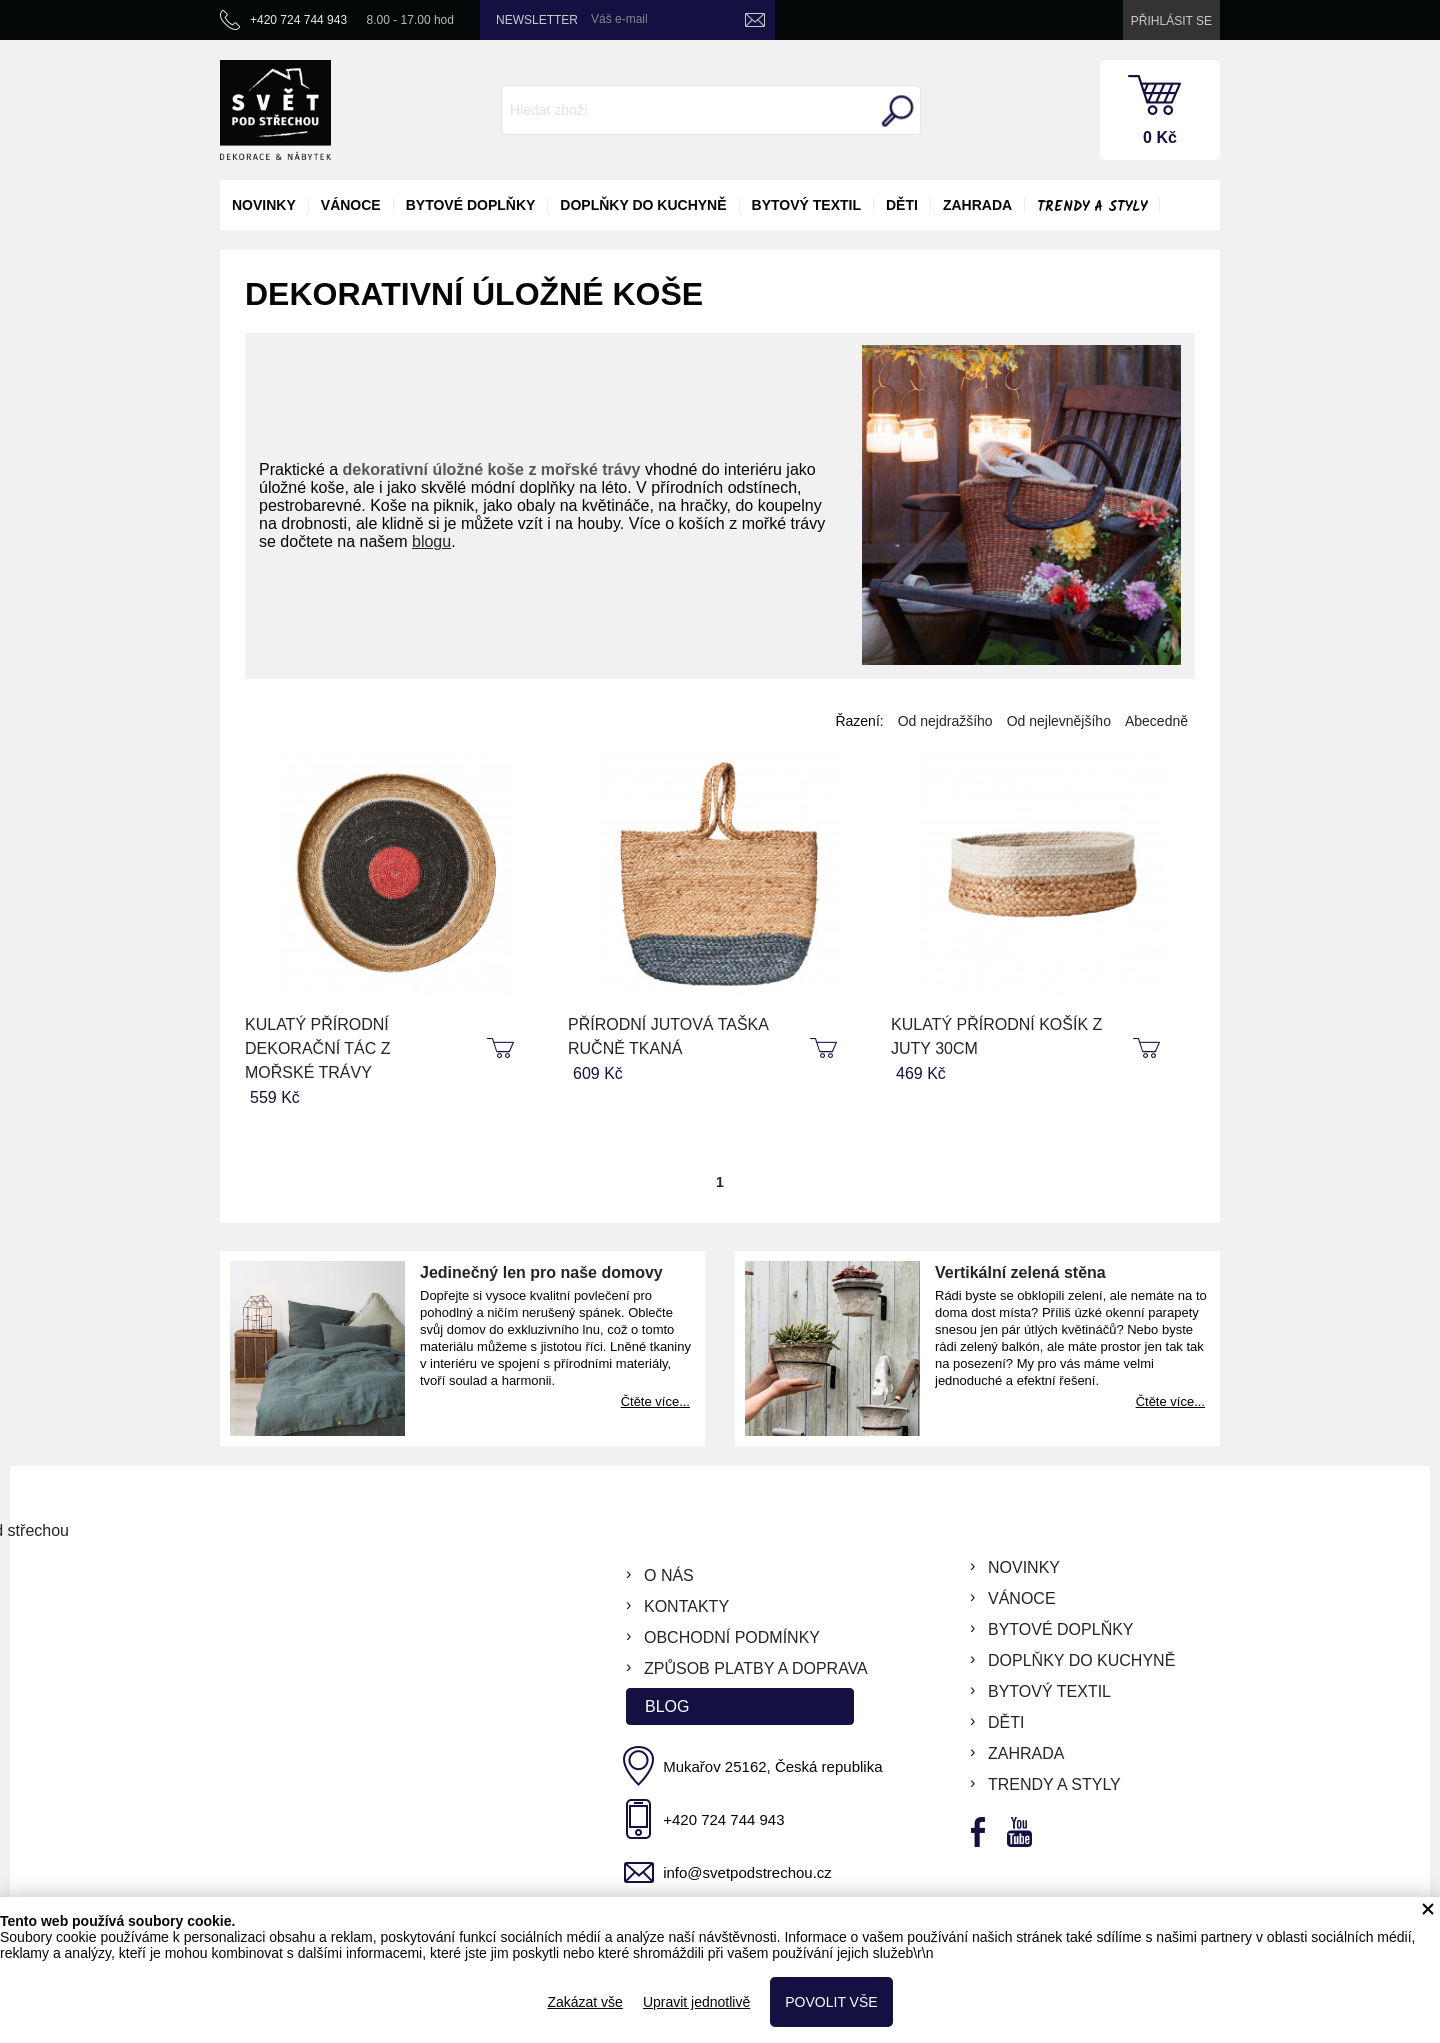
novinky (264, 205)
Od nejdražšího (945, 721)
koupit (503, 1049)
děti (902, 205)
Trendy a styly (1092, 207)
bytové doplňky (471, 205)
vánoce (351, 205)
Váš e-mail (619, 19)
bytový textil (806, 205)
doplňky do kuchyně (643, 205)
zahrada (977, 205)
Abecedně (1156, 721)
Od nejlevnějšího (1059, 721)
